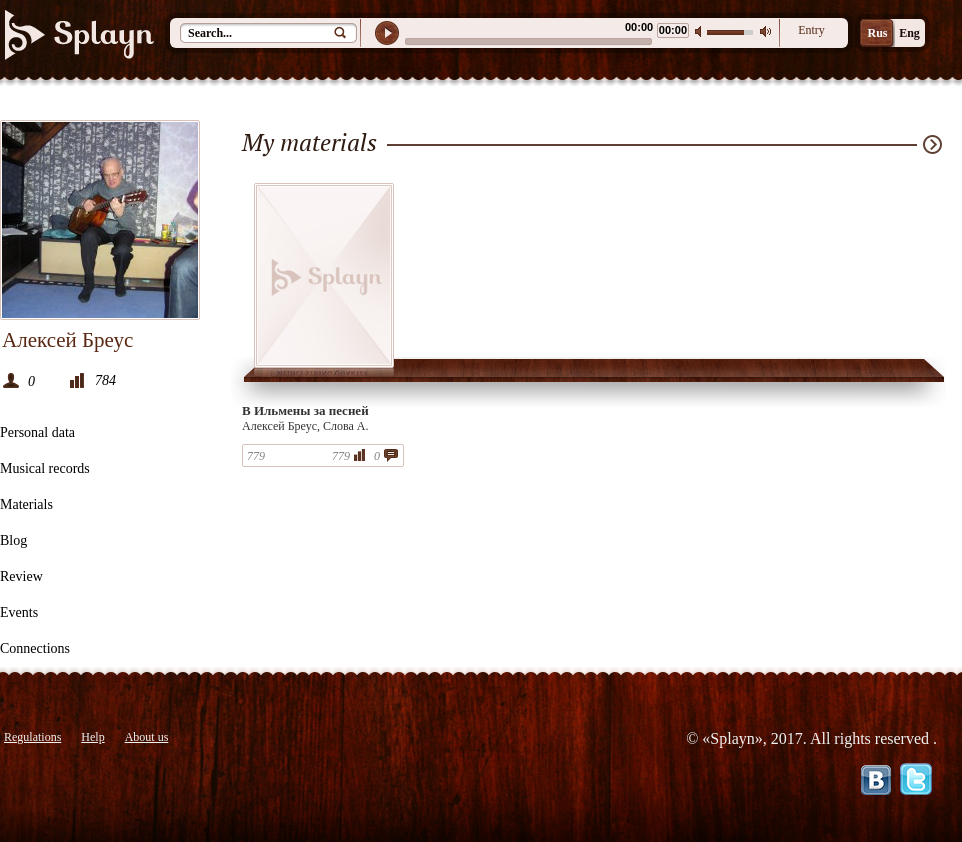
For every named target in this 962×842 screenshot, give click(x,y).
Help (92, 737)
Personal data (37, 432)
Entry (811, 30)
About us (147, 737)
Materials (26, 504)
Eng (909, 33)
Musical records (45, 468)
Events (19, 612)
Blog (13, 540)
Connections (35, 648)
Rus (877, 33)
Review (21, 576)
